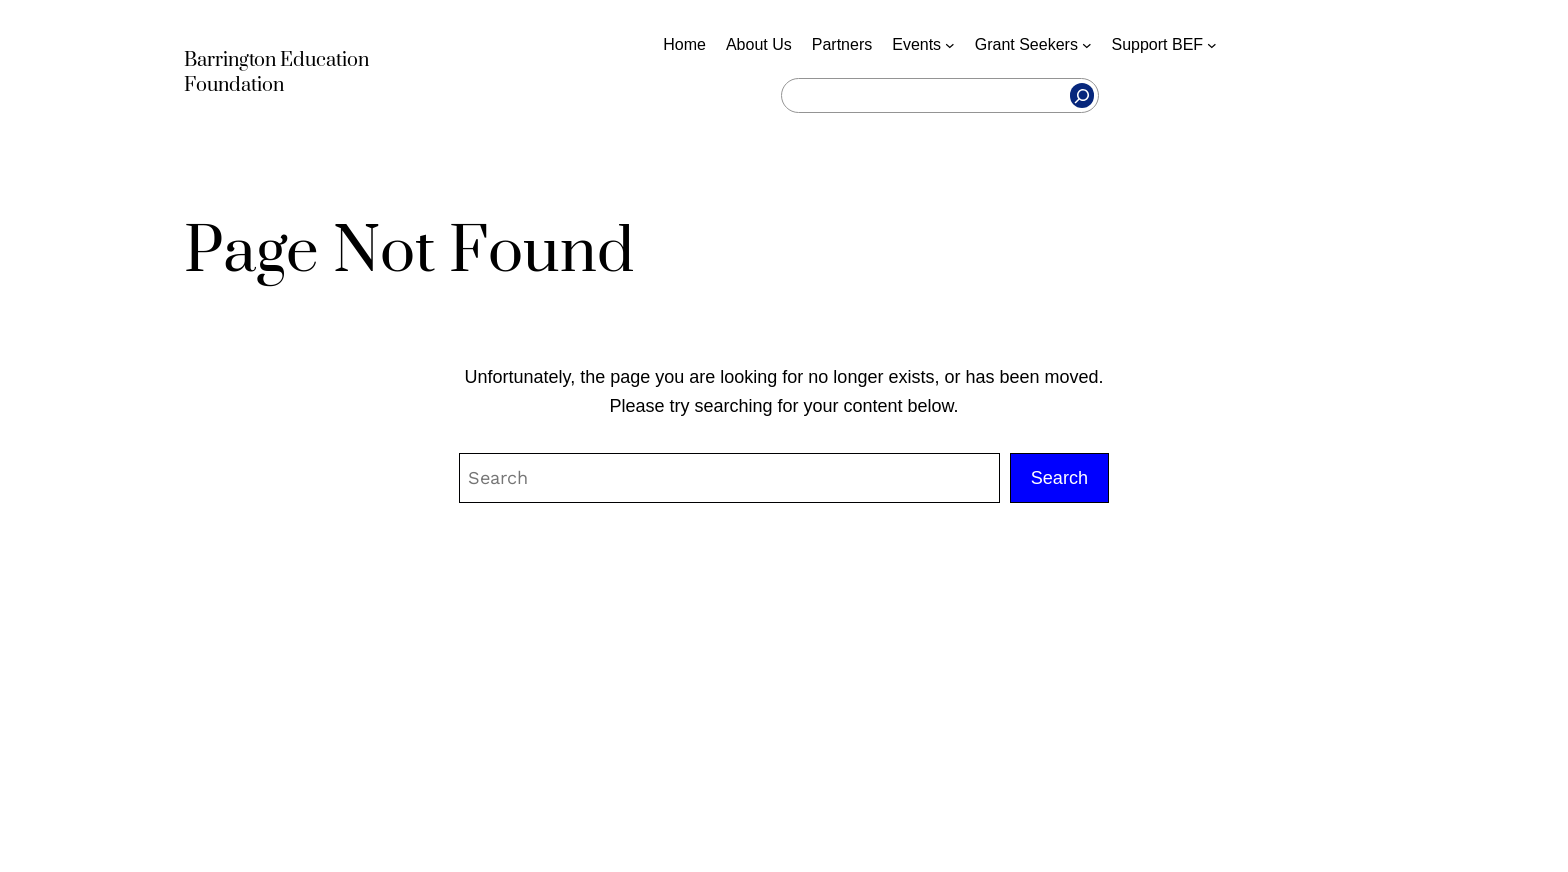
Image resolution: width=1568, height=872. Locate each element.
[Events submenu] (950, 45)
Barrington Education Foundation (276, 73)
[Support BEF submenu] (1212, 45)
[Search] (1082, 96)
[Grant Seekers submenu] (1087, 45)
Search (1059, 478)
